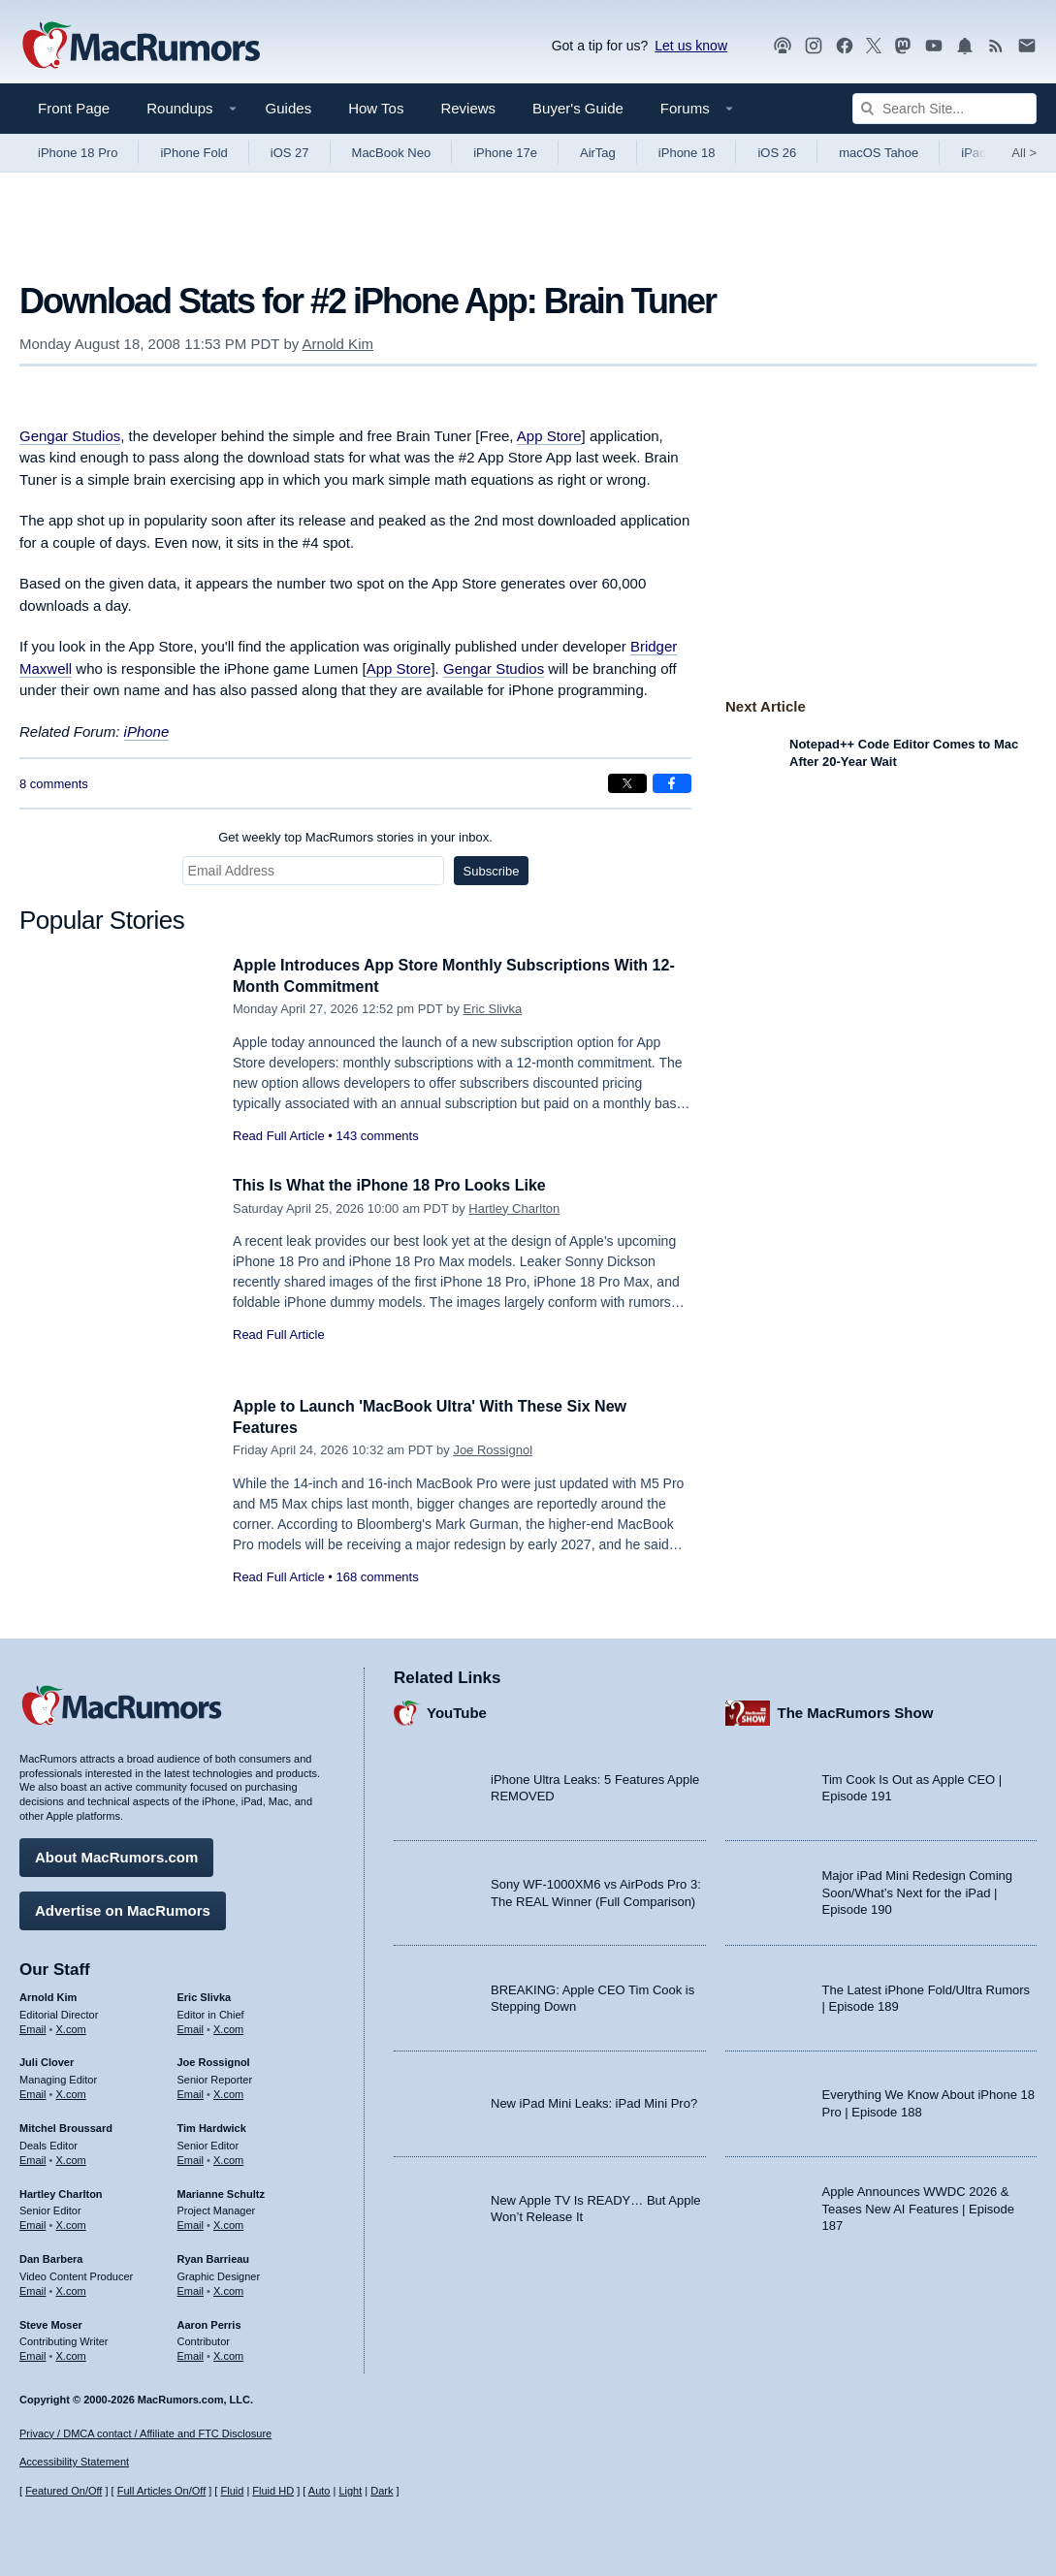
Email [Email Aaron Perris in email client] (191, 2353)
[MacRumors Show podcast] (782, 46)
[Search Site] (944, 108)
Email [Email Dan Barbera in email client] (33, 2288)
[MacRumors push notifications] (965, 46)
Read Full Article (279, 1136)
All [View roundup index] (1024, 152)
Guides (289, 108)
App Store (549, 436)
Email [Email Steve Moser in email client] (33, 2353)
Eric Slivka (493, 1009)
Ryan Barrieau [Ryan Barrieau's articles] (213, 2256)
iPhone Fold (193, 152)
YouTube (457, 1710)
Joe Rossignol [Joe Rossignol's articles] (213, 2060)
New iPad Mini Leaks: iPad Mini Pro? (594, 2100)
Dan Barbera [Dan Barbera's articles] (50, 2256)
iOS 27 (290, 152)
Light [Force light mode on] (350, 2490)
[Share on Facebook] (672, 783)
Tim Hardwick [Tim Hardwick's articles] (211, 2125)
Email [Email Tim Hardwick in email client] (191, 2157)
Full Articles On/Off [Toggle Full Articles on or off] (162, 2490)
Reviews (468, 108)
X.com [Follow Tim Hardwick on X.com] (228, 2157)
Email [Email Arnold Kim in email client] (33, 2026)
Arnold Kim (338, 343)
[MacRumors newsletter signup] (1027, 46)
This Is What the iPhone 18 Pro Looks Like (398, 1185)
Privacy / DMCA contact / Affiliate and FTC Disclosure (145, 2433)
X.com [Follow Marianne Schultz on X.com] (228, 2222)
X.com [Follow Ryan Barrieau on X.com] (228, 2288)
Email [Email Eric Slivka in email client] (191, 2026)
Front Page (74, 108)
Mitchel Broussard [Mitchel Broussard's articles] (65, 2125)
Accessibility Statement (74, 2462)
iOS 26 (776, 152)
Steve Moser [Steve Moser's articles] (50, 2322)
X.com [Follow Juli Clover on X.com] (71, 2091)
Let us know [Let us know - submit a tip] (691, 45)
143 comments (377, 1136)
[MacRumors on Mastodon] (902, 46)
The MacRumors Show (856, 1710)
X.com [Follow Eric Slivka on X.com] (228, 2026)
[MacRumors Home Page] (140, 46)
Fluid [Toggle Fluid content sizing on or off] (231, 2490)
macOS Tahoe (878, 152)
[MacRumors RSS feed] (996, 46)
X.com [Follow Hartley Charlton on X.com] (71, 2222)
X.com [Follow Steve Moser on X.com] (71, 2353)
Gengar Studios (69, 436)
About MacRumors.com (116, 1854)
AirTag (598, 152)
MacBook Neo (392, 152)
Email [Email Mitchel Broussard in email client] (33, 2157)
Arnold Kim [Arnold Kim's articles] (48, 1994)
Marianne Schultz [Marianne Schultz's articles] (221, 2191)
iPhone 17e (505, 152)
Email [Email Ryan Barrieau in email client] (191, 2288)
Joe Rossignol (492, 1450)
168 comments (377, 1577)
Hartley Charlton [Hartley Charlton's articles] (61, 2191)
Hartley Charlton (514, 1208)
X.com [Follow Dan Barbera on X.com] (71, 2288)
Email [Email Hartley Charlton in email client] (33, 2222)
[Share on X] (627, 783)
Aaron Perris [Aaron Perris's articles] (209, 2322)
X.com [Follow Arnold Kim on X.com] (71, 2026)
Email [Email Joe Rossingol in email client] (191, 2091)
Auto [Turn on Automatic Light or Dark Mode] (319, 2490)
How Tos (375, 108)
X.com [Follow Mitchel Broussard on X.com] (71, 2157)
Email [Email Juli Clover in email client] (33, 2091)
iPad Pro (985, 152)
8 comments (53, 784)
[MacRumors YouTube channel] (934, 46)
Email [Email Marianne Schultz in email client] (191, 2222)
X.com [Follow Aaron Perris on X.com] (228, 2353)
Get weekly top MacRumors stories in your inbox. (355, 837)
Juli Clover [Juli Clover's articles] (46, 2060)
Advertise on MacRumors (122, 1907)
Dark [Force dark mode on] (381, 2490)
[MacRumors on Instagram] (813, 46)
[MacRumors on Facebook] (844, 46)
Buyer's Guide (578, 108)
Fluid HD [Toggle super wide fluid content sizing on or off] (273, 2490)
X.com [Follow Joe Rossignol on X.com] (228, 2091)
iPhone (147, 731)
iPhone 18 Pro (77, 152)
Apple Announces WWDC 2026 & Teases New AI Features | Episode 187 (918, 2205)
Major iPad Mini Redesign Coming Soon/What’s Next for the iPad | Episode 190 (917, 1890)
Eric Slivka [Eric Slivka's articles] (204, 1994)
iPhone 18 (687, 152)
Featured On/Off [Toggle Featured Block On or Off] (63, 2490)
